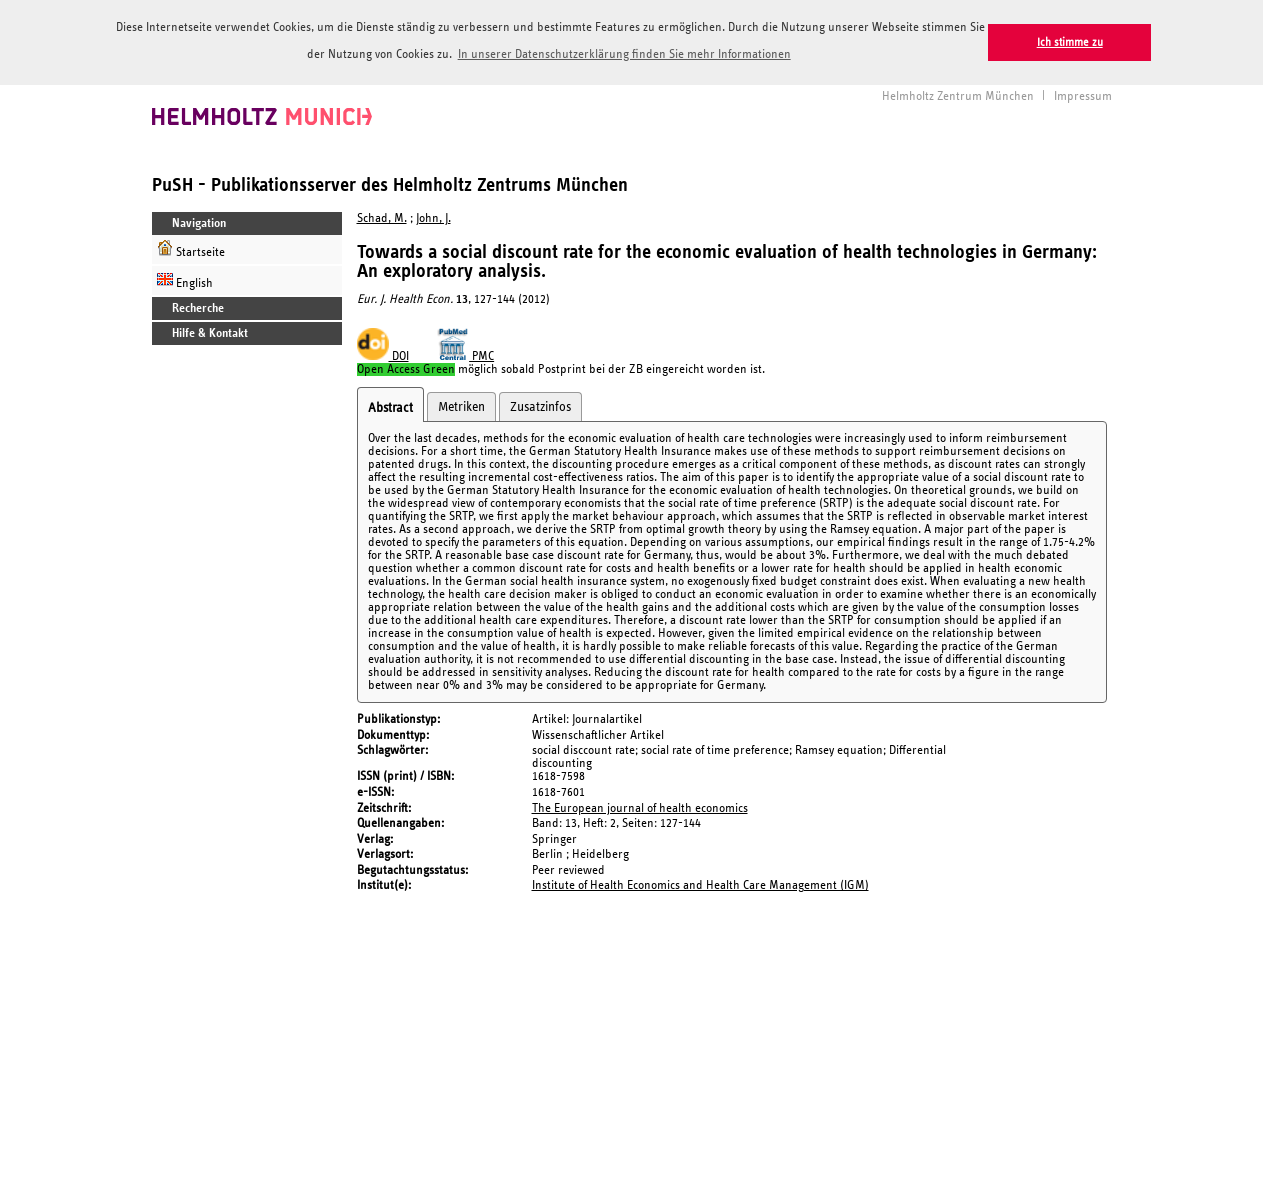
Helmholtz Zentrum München (958, 94)
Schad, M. (382, 217)
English (185, 279)
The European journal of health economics (640, 806)
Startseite (191, 248)
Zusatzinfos (540, 406)
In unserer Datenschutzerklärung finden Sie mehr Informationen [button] (624, 54)
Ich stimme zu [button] (1070, 42)
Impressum (1083, 94)
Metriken (461, 406)
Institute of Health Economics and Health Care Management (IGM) (700, 884)
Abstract (390, 407)
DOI (383, 355)
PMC (466, 355)
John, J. (433, 217)
